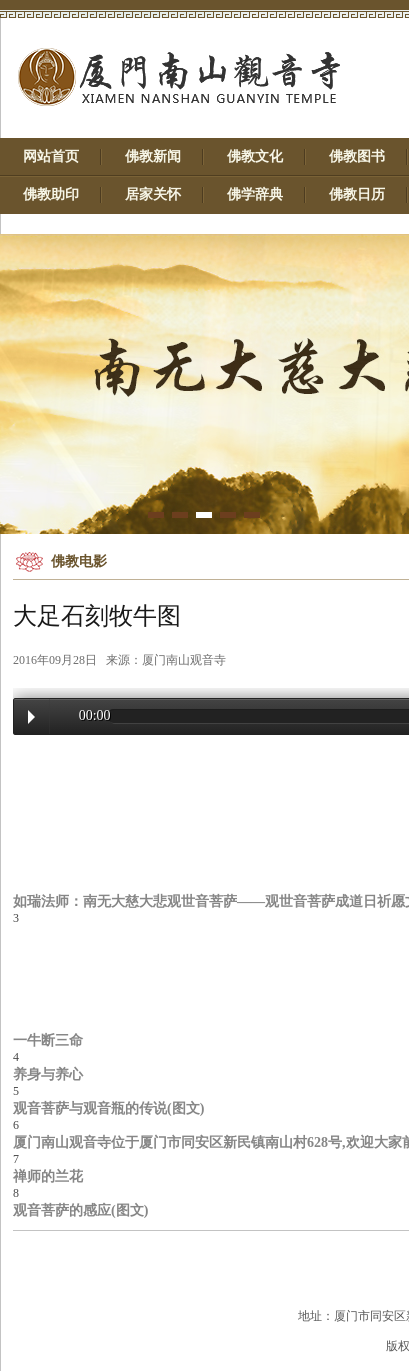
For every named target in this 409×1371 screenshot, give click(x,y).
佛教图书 (357, 156)
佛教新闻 (153, 156)
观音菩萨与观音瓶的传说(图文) (108, 1108)
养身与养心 (48, 1074)
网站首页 (51, 156)
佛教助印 (51, 194)
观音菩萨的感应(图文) (80, 1210)
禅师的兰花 (48, 1176)
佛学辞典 (255, 194)
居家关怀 (153, 194)
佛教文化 (255, 156)
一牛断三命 (48, 1040)
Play (31, 717)
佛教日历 (357, 194)
